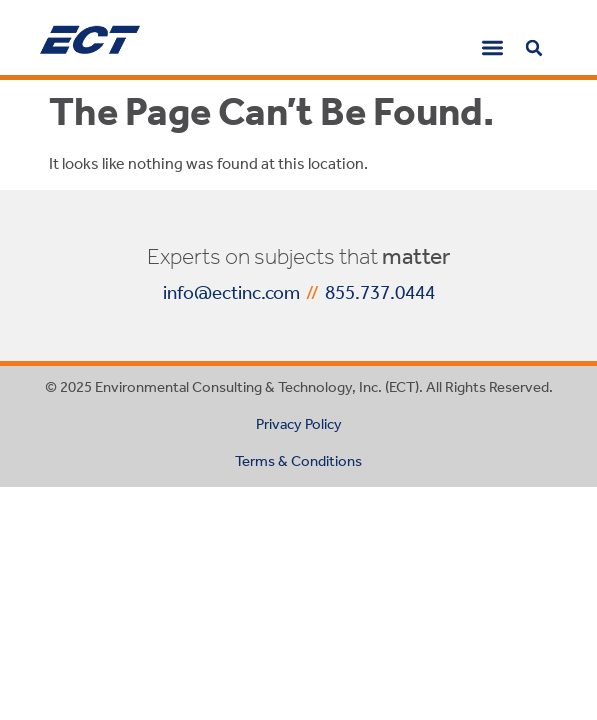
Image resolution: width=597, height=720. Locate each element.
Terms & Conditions (298, 461)
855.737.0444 (380, 292)
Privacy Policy (299, 424)
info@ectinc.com (231, 292)
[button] (492, 47)
